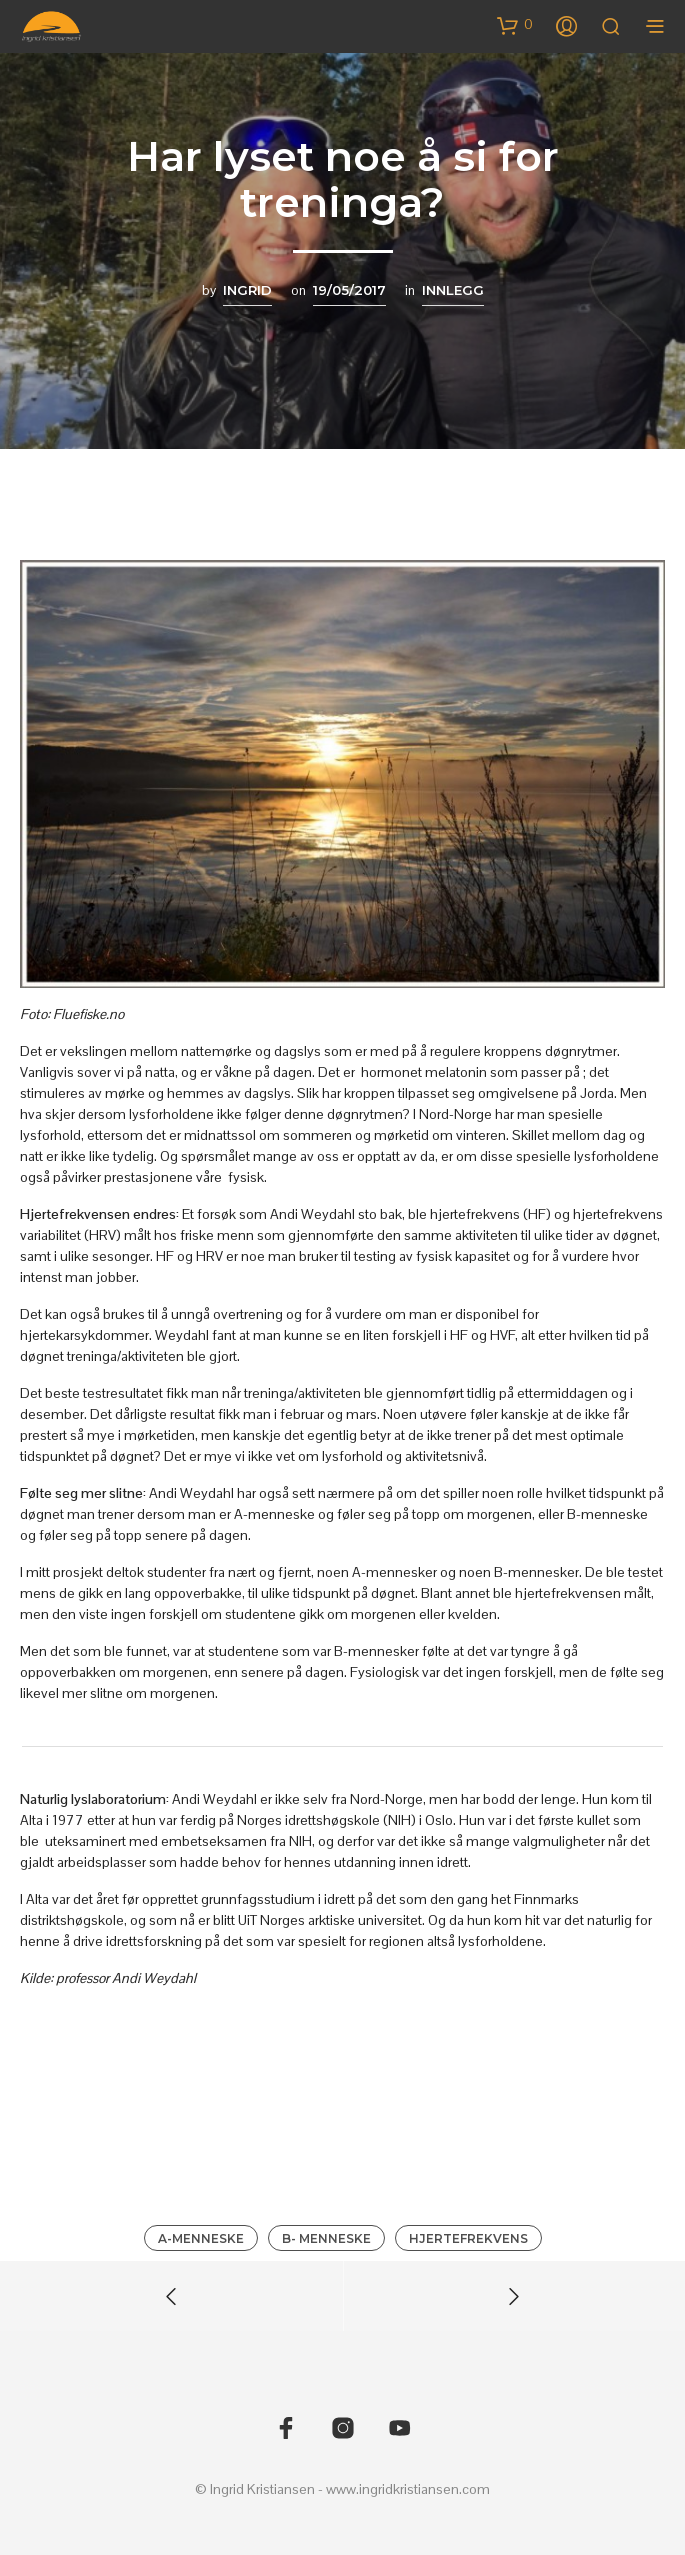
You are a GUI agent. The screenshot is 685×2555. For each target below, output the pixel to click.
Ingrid (247, 290)
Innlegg (453, 290)
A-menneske (201, 2238)
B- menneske (326, 2238)
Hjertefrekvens (468, 2238)
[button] (515, 25)
